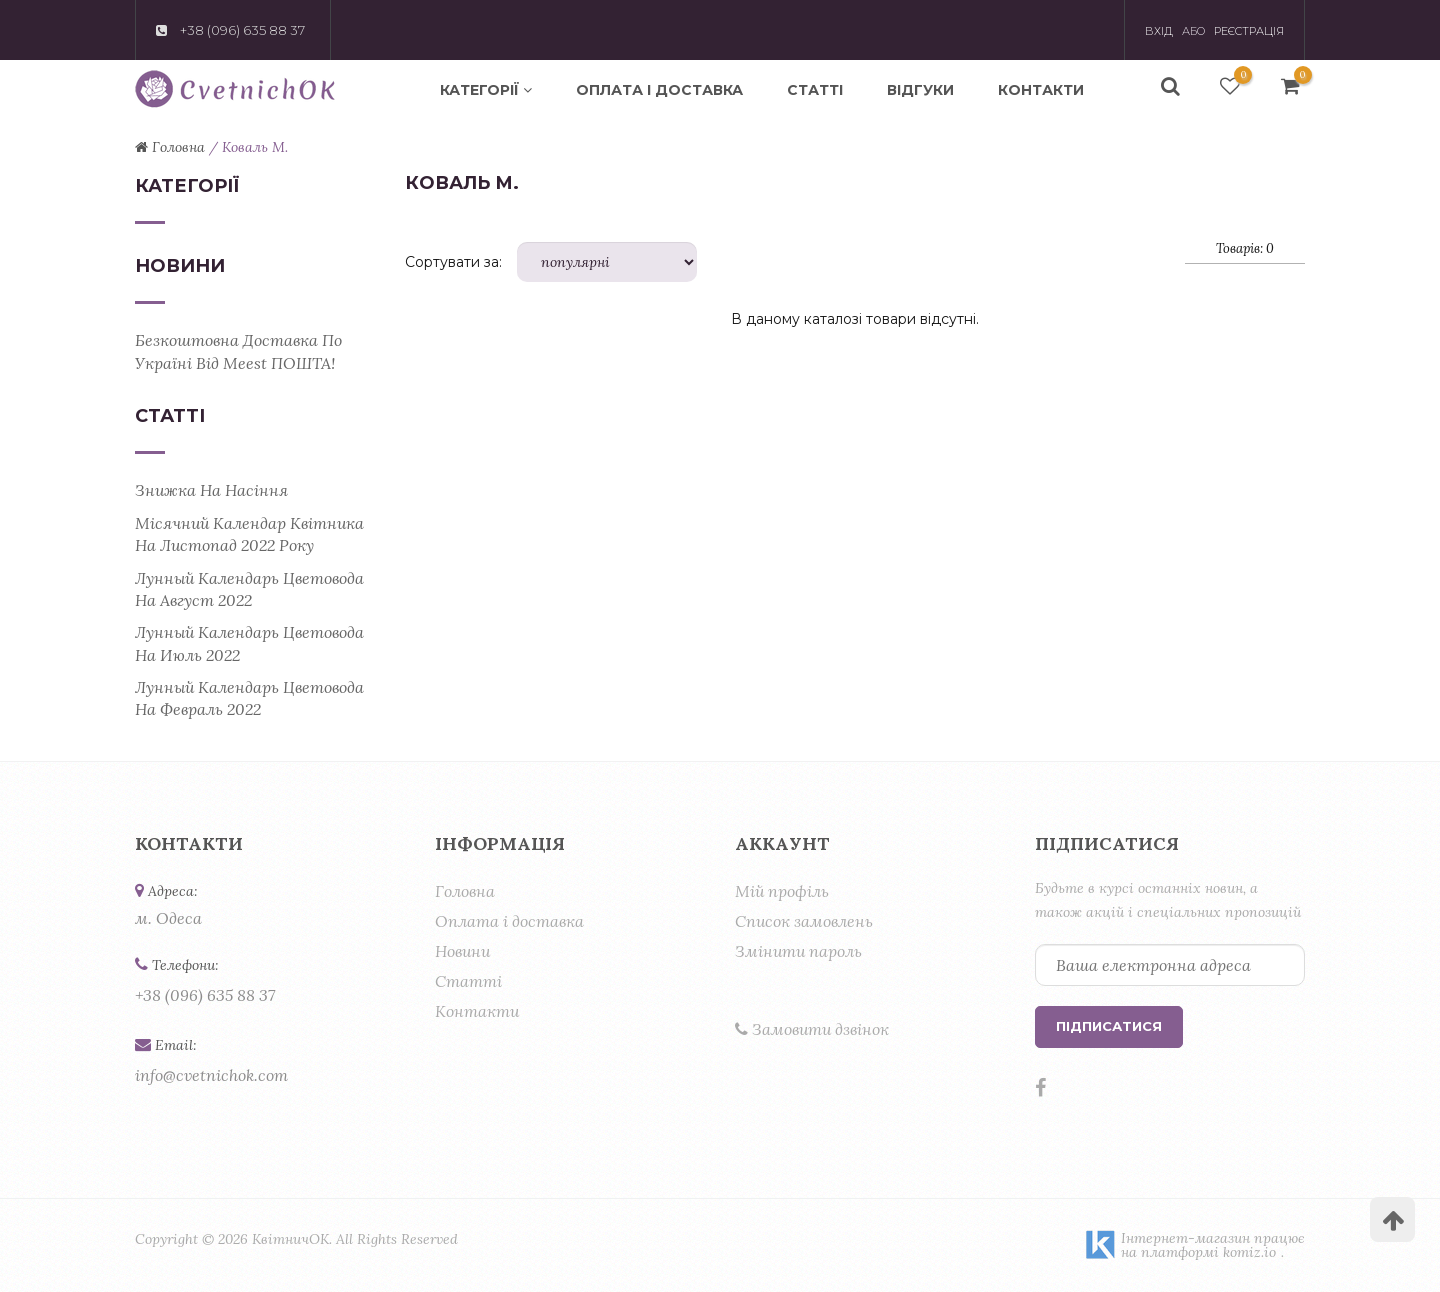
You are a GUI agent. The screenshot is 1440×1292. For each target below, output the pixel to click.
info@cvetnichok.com (211, 1075)
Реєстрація (1249, 31)
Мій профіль (782, 891)
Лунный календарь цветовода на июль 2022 (249, 643)
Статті (815, 90)
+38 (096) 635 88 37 (205, 995)
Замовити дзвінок (812, 1029)
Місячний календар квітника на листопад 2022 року (249, 534)
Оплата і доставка (659, 90)
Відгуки (920, 90)
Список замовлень (804, 921)
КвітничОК (290, 1239)
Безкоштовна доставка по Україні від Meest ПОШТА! (238, 351)
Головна (465, 891)
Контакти (1041, 90)
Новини (462, 951)
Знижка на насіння (211, 490)
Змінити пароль (798, 951)
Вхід (1159, 31)
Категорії (486, 90)
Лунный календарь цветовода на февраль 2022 (249, 698)
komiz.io (1249, 1252)
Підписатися (1109, 1026)
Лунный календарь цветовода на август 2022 (249, 589)
